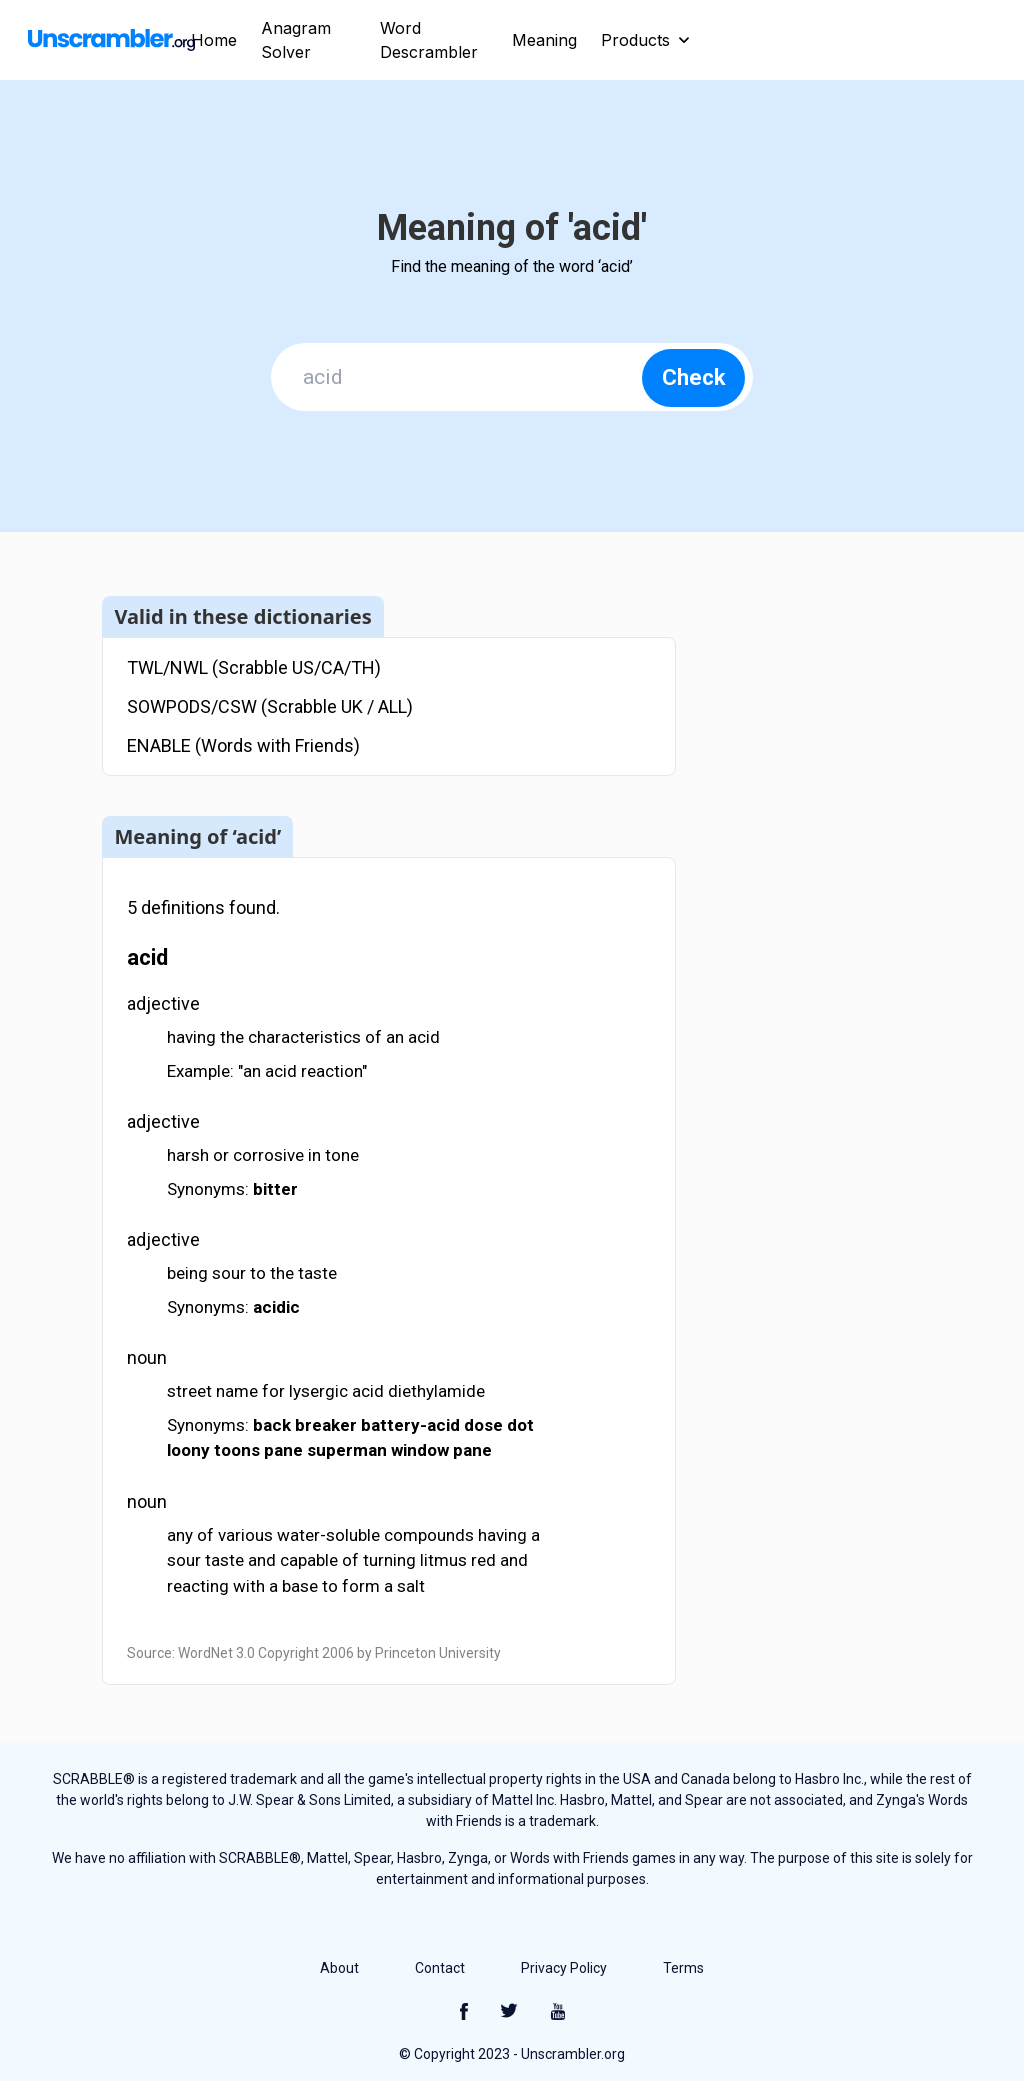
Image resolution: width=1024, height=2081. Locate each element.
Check (694, 377)
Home (214, 40)
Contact (440, 1968)
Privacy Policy (564, 1968)
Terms (683, 1968)
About (339, 1968)
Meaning (544, 40)
